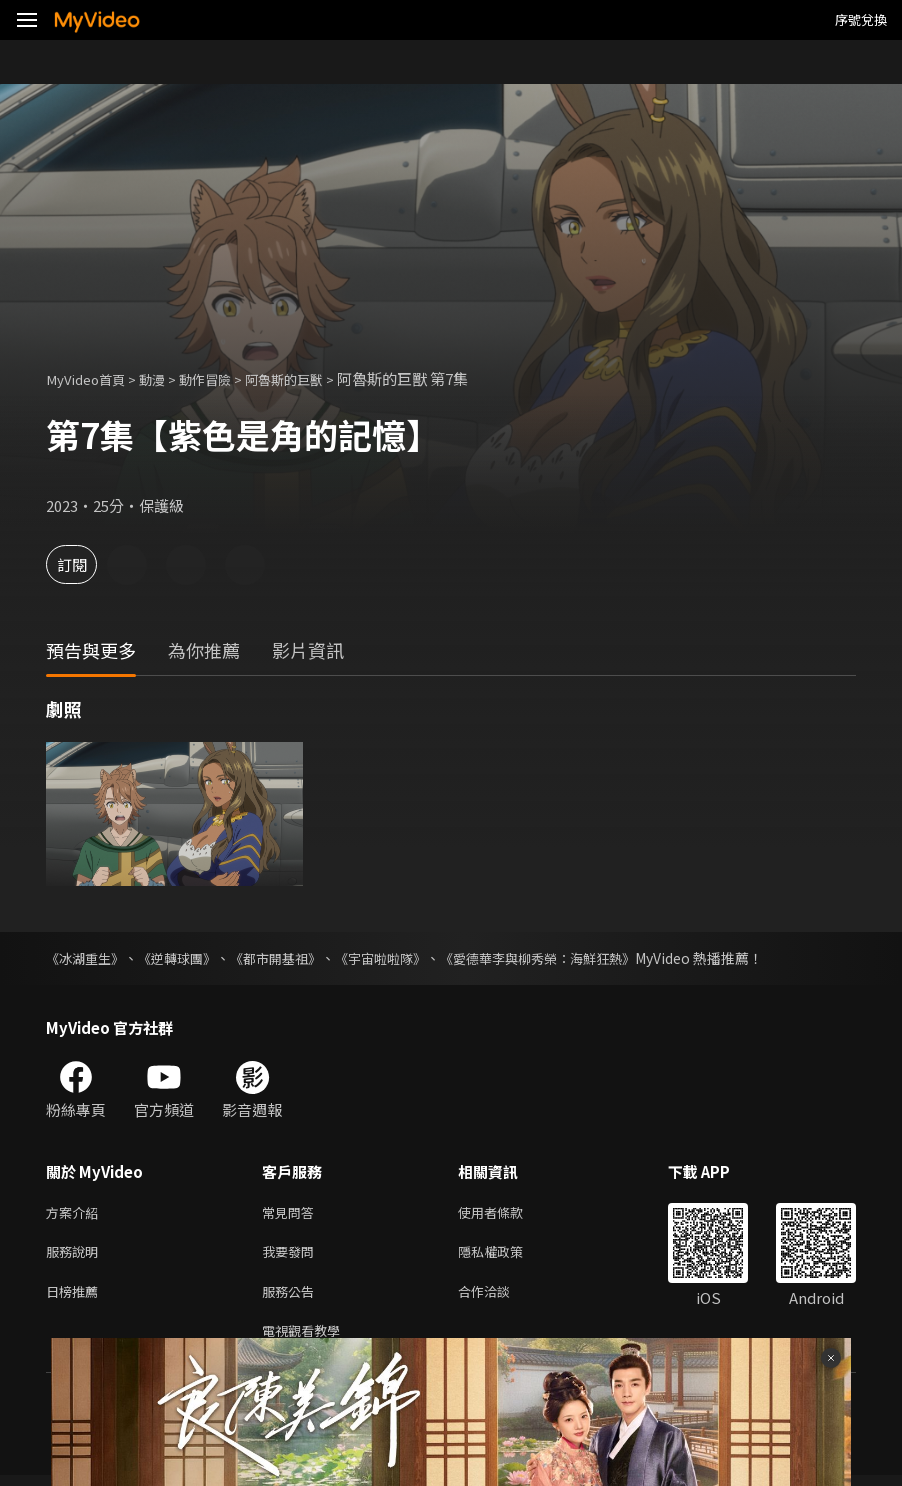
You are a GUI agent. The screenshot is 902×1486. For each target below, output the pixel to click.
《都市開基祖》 (291, 958)
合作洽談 (500, 1297)
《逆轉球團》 (186, 958)
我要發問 (292, 1255)
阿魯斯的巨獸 (314, 378)
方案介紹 (76, 1213)
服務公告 (292, 1297)
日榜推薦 (76, 1297)
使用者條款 (507, 1213)
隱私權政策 (507, 1255)
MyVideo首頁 (91, 378)
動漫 (166, 378)
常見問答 (292, 1213)
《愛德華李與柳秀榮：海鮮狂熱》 (571, 958)
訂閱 (86, 564)
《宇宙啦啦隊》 (403, 958)
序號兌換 (861, 19)
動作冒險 (225, 378)
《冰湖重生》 (88, 958)
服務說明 (76, 1255)
